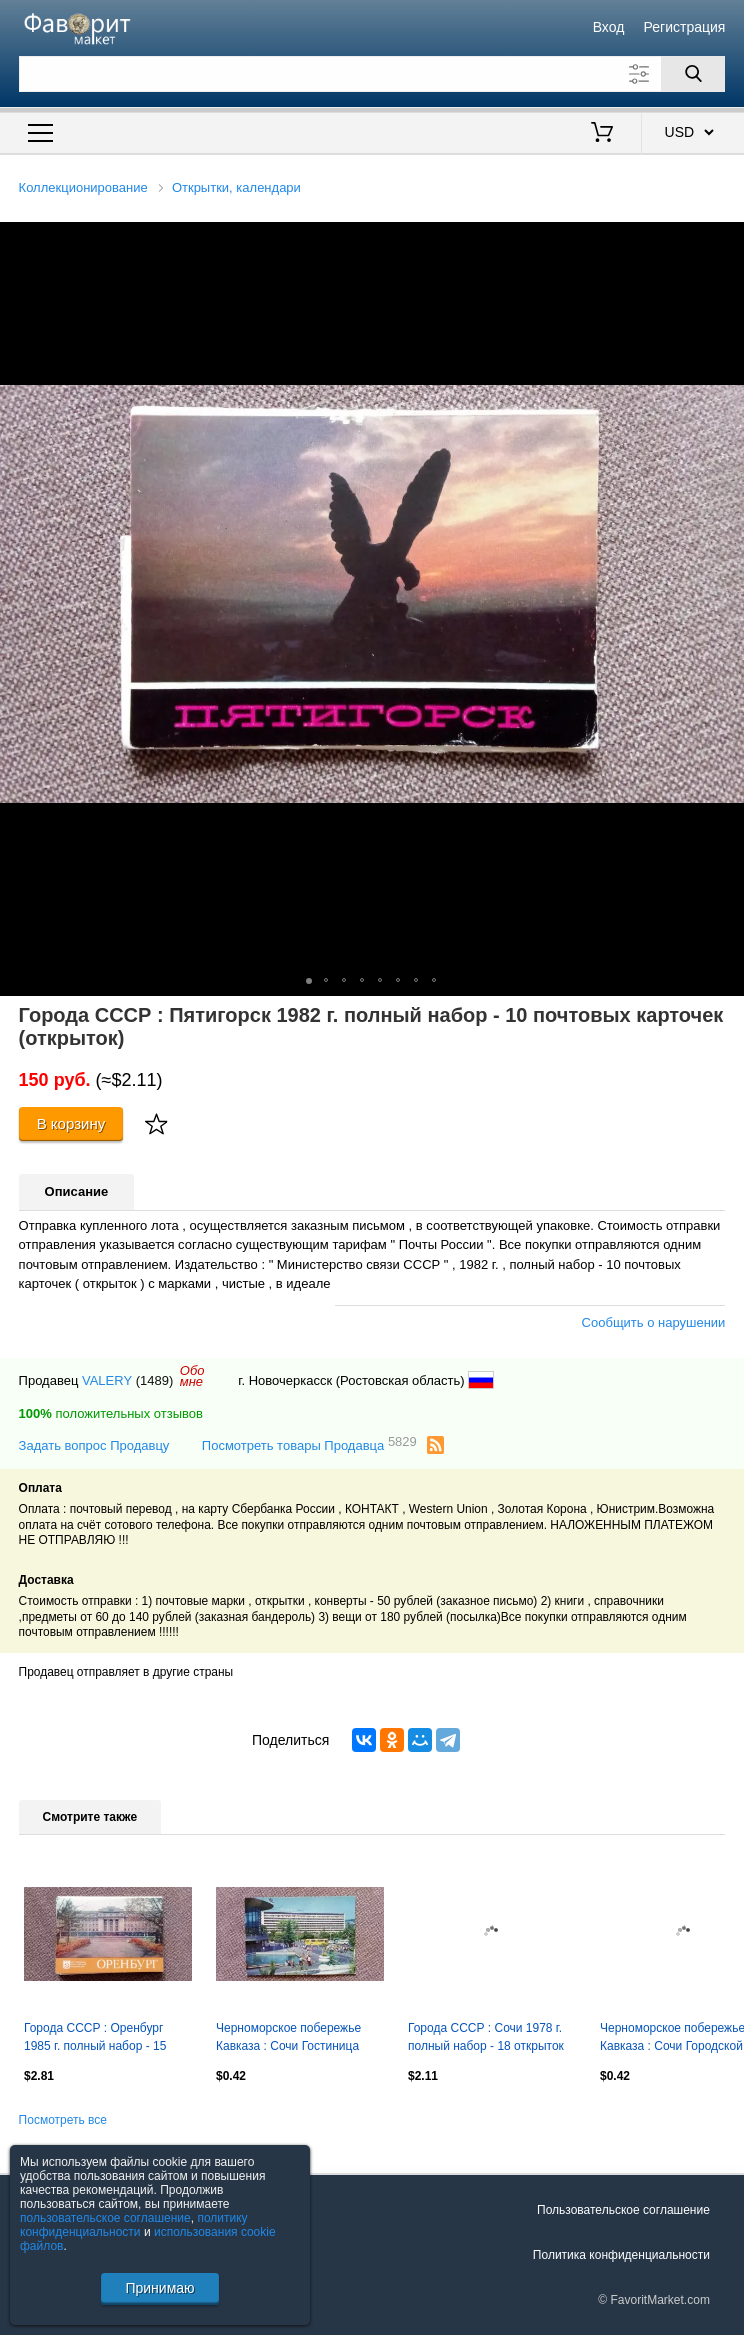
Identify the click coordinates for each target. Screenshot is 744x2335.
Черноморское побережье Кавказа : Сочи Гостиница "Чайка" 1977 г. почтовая (288, 2039)
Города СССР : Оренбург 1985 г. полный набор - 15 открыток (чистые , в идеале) (104, 2039)
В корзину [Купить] (71, 1123)
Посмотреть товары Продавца (309, 1444)
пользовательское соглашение (105, 2218)
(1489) (155, 1380)
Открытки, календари (236, 187)
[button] (726, 240)
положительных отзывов (111, 1413)
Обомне (192, 1376)
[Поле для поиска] (372, 74)
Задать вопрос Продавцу (94, 1445)
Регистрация (685, 27)
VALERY (107, 1380)
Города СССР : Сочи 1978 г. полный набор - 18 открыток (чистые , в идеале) (486, 2039)
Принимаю (159, 2288)
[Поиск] (693, 74)
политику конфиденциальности (134, 2225)
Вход (609, 27)
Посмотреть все (63, 2120)
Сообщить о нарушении (654, 1322)
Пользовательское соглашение (623, 2210)
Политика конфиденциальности (621, 2255)
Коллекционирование (83, 187)
